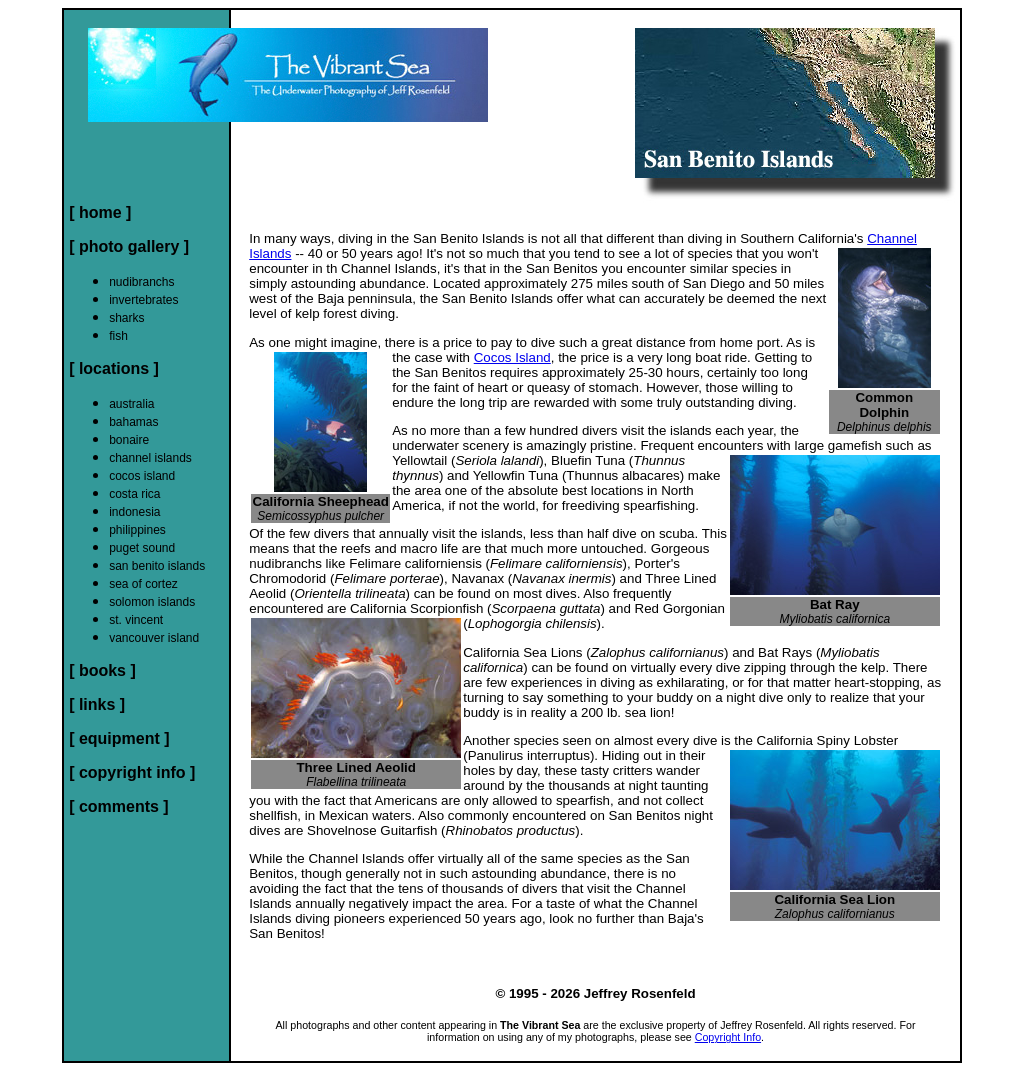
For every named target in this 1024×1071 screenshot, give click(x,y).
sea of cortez (143, 584)
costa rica (134, 494)
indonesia (134, 512)
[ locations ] (114, 368)
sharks (126, 318)
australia (131, 404)
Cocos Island (512, 357)
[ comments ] (119, 806)
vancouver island (154, 638)
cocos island (142, 476)
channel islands (150, 458)
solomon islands (152, 602)
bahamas (133, 422)
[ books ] (102, 670)
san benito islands (157, 566)
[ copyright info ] (132, 772)
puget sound (142, 548)
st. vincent (136, 620)
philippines (137, 530)
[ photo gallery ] (129, 246)
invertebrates (143, 300)
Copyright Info (728, 1037)
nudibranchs (141, 282)
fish (118, 336)
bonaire (129, 440)
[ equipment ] (119, 738)
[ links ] (97, 704)
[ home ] (100, 212)
